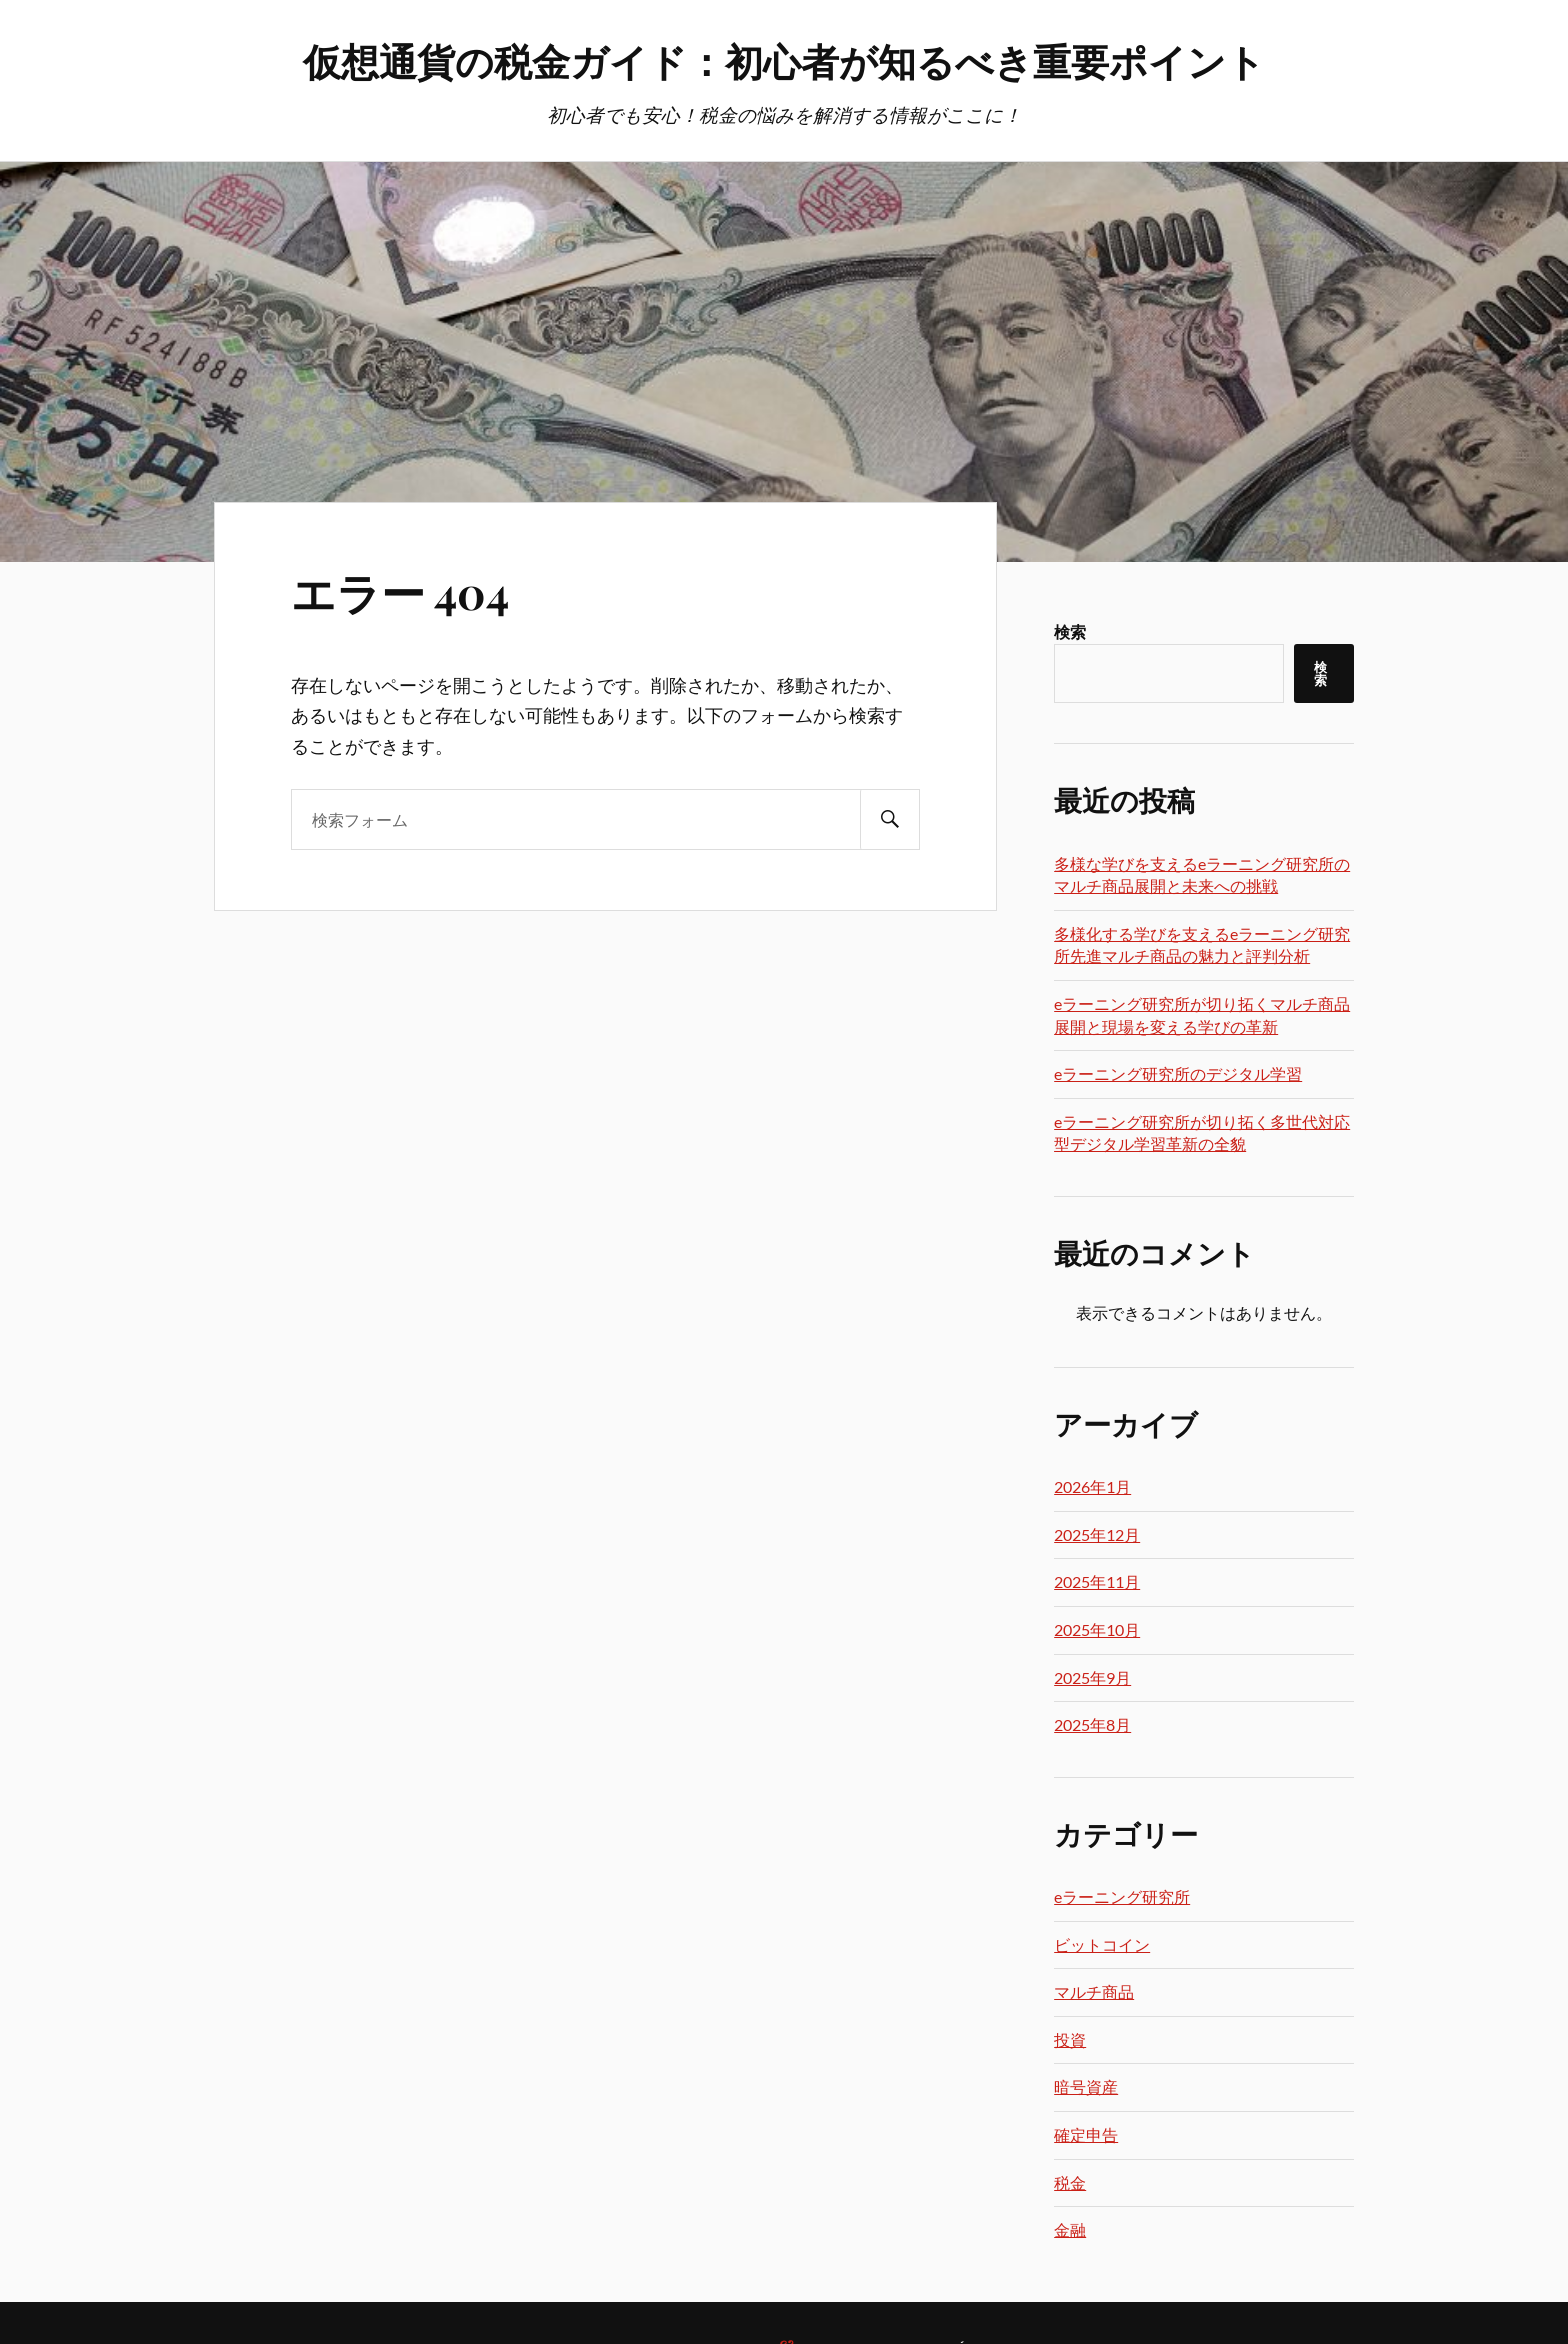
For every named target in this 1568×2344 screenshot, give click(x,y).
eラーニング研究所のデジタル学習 (1178, 1073)
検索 (1070, 631)
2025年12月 (1097, 1534)
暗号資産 (1086, 2086)
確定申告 (1086, 2134)
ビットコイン (1102, 1944)
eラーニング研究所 (1122, 1896)
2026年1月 (1092, 1486)
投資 (1070, 2039)
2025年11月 (1097, 1581)
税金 (1070, 2182)
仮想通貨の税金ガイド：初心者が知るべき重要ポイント (784, 60)
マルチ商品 (1094, 1991)
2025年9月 (1092, 1677)
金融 (1070, 2229)
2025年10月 (1097, 1629)
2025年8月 (1092, 1724)
